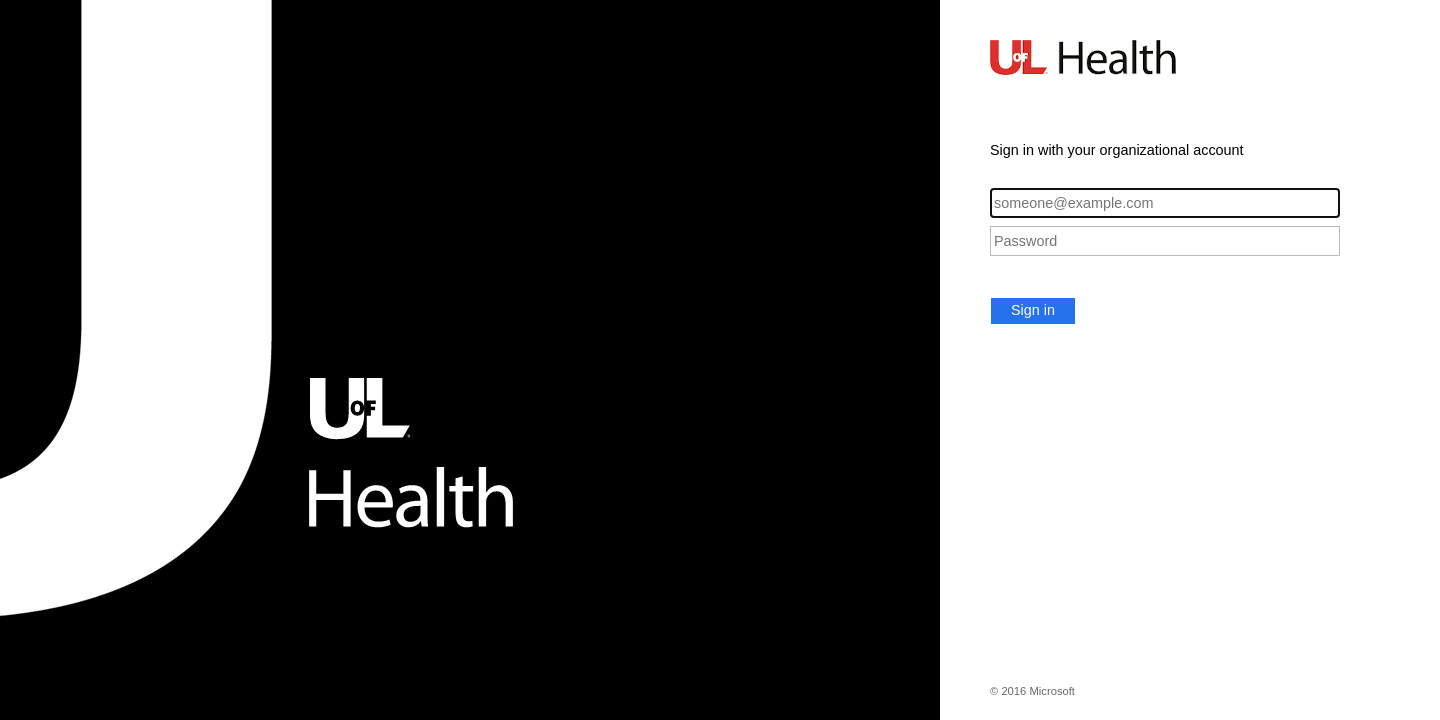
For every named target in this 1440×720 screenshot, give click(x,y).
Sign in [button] (1033, 310)
